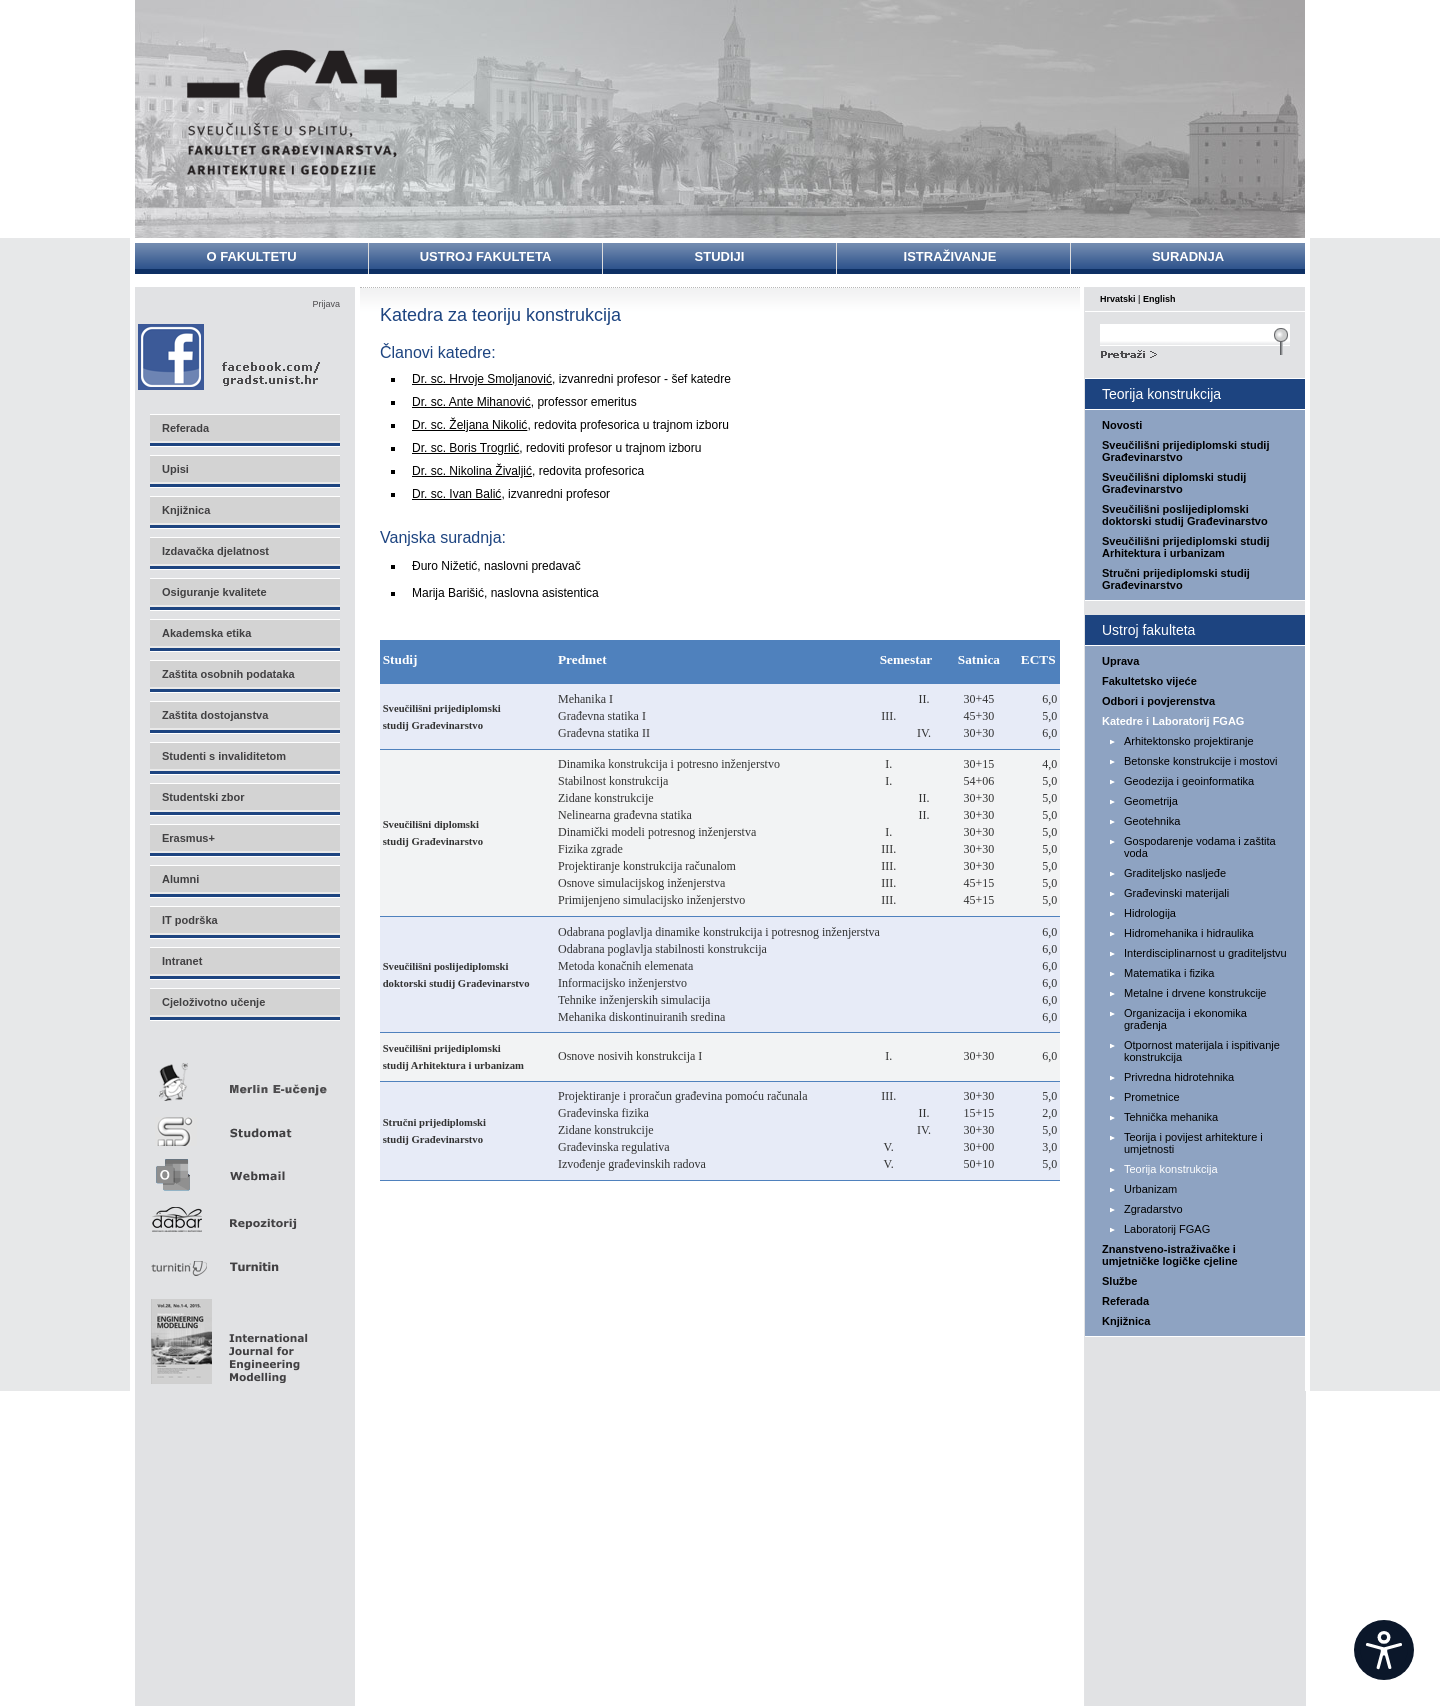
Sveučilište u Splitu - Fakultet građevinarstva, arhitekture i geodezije (292, 112)
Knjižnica (1126, 1321)
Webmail (244, 1168)
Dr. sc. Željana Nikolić (469, 425)
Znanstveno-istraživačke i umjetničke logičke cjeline (1170, 1255)
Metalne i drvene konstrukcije (1195, 993)
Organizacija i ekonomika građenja (1185, 1019)
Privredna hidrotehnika (1179, 1077)
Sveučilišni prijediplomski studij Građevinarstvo (1186, 451)
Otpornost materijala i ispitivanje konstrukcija (1202, 1051)
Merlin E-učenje (244, 1078)
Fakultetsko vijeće (1149, 681)
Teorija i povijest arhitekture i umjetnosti (1193, 1143)
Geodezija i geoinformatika (1189, 781)
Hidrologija (1150, 913)
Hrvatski (1118, 299)
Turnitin (244, 1258)
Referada (1125, 1301)
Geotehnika (1152, 821)
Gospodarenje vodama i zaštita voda (1200, 847)
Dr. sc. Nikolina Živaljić (472, 471)
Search (1195, 352)
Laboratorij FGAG (1167, 1229)
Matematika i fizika (1169, 973)
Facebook (230, 356)
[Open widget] (1384, 1650)
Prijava (326, 304)
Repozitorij (244, 1213)
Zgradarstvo (1153, 1209)
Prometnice (1152, 1097)
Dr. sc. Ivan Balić (456, 494)
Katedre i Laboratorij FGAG (1173, 721)
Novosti (1122, 425)
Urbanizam (1150, 1189)
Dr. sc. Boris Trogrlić (465, 448)
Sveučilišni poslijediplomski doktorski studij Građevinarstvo (1185, 515)
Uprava (1120, 661)
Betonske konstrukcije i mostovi (1200, 761)
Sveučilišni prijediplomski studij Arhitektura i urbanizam (1186, 547)
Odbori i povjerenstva (1158, 701)
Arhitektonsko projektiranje (1189, 741)
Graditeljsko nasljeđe (1175, 873)
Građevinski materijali (1176, 893)
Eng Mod (226, 1336)
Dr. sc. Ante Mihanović (471, 402)
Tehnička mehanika (1171, 1117)
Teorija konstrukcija (1171, 1169)
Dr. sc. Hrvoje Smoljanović (482, 379)
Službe (1119, 1281)
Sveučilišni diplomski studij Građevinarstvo (1174, 483)
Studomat (244, 1123)
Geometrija (1151, 801)
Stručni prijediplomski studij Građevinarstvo (1176, 579)
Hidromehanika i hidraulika (1189, 933)
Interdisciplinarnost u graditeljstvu (1205, 953)
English (1159, 299)
